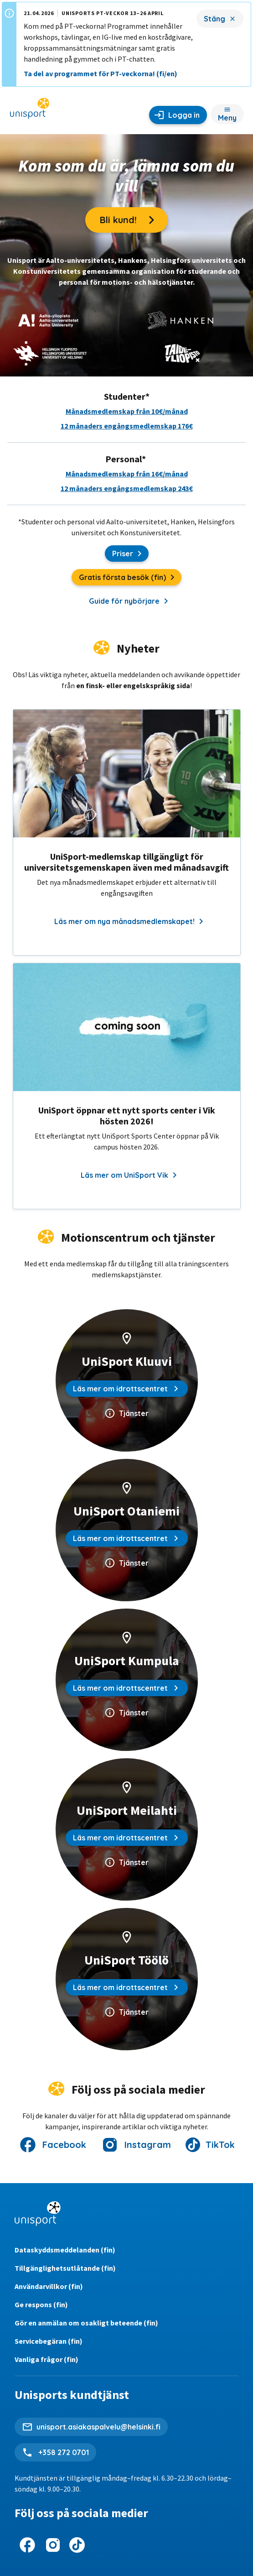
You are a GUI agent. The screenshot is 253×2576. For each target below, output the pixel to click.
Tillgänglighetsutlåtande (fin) (65, 2268)
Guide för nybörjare (128, 601)
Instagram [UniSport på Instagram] (147, 2144)
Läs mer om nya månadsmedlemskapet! (128, 921)
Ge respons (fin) (41, 2304)
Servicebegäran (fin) (49, 2341)
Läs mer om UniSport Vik (128, 1175)
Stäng (214, 18)
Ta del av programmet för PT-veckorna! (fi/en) (100, 73)
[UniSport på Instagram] (53, 2545)
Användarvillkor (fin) (49, 2286)
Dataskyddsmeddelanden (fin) (65, 2249)
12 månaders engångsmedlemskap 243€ (127, 488)
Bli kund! (134, 219)
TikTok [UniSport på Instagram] (220, 2144)
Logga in (184, 115)
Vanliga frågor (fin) (46, 2359)
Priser (130, 553)
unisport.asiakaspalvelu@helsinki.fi (98, 2426)
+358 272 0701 (62, 2452)
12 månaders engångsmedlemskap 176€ (127, 425)
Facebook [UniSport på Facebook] (64, 2144)
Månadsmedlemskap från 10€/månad (127, 411)
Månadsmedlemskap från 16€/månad (127, 473)
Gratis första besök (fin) (130, 579)
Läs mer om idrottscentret (127, 1388)
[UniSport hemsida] (29, 111)
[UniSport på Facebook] (27, 2545)
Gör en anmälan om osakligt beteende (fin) (86, 2322)
